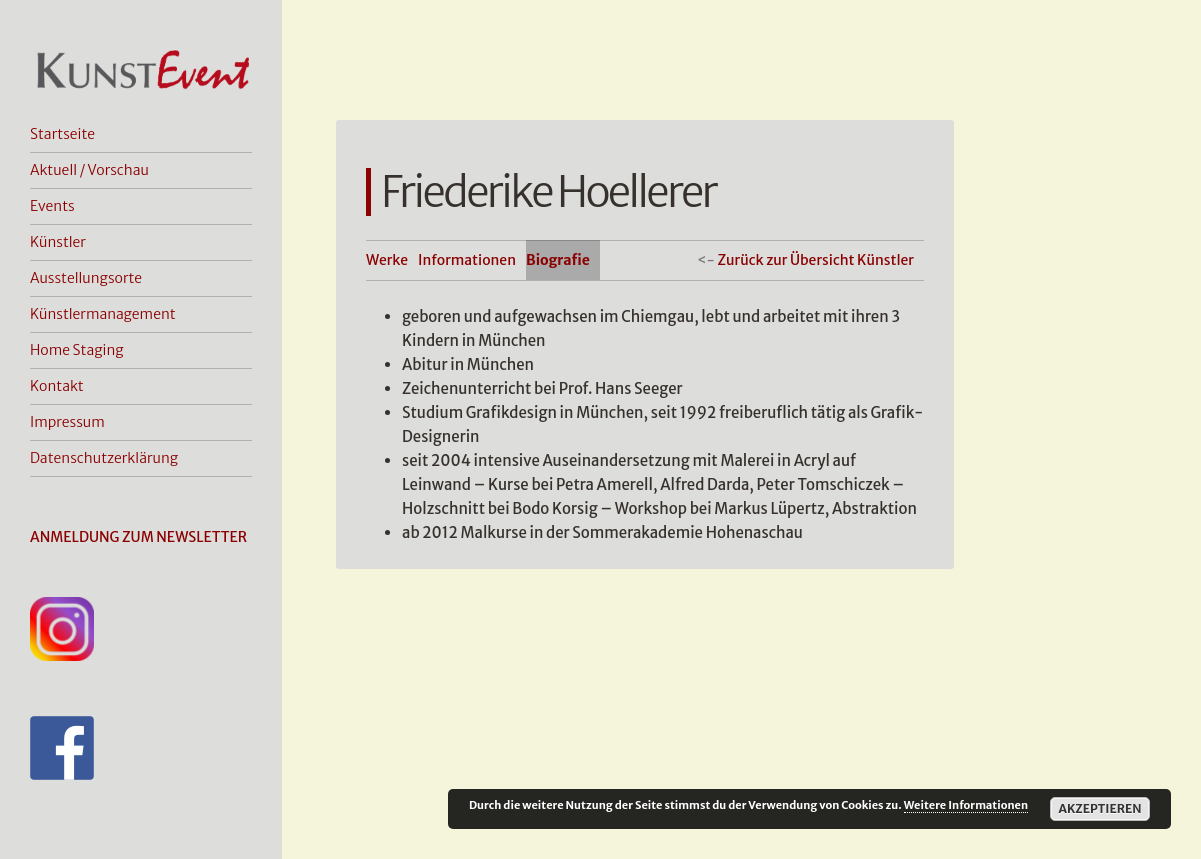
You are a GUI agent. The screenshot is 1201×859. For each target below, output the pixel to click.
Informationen (467, 260)
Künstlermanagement (103, 314)
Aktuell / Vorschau (89, 170)
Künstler (58, 242)
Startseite (62, 134)
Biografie (558, 260)
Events (52, 206)
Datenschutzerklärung (104, 458)
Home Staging (77, 350)
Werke (387, 260)
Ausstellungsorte (86, 278)
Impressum (67, 422)
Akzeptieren (1099, 808)
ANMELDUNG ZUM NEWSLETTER (138, 537)
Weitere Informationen (966, 805)
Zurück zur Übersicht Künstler (815, 260)
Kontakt (57, 386)
